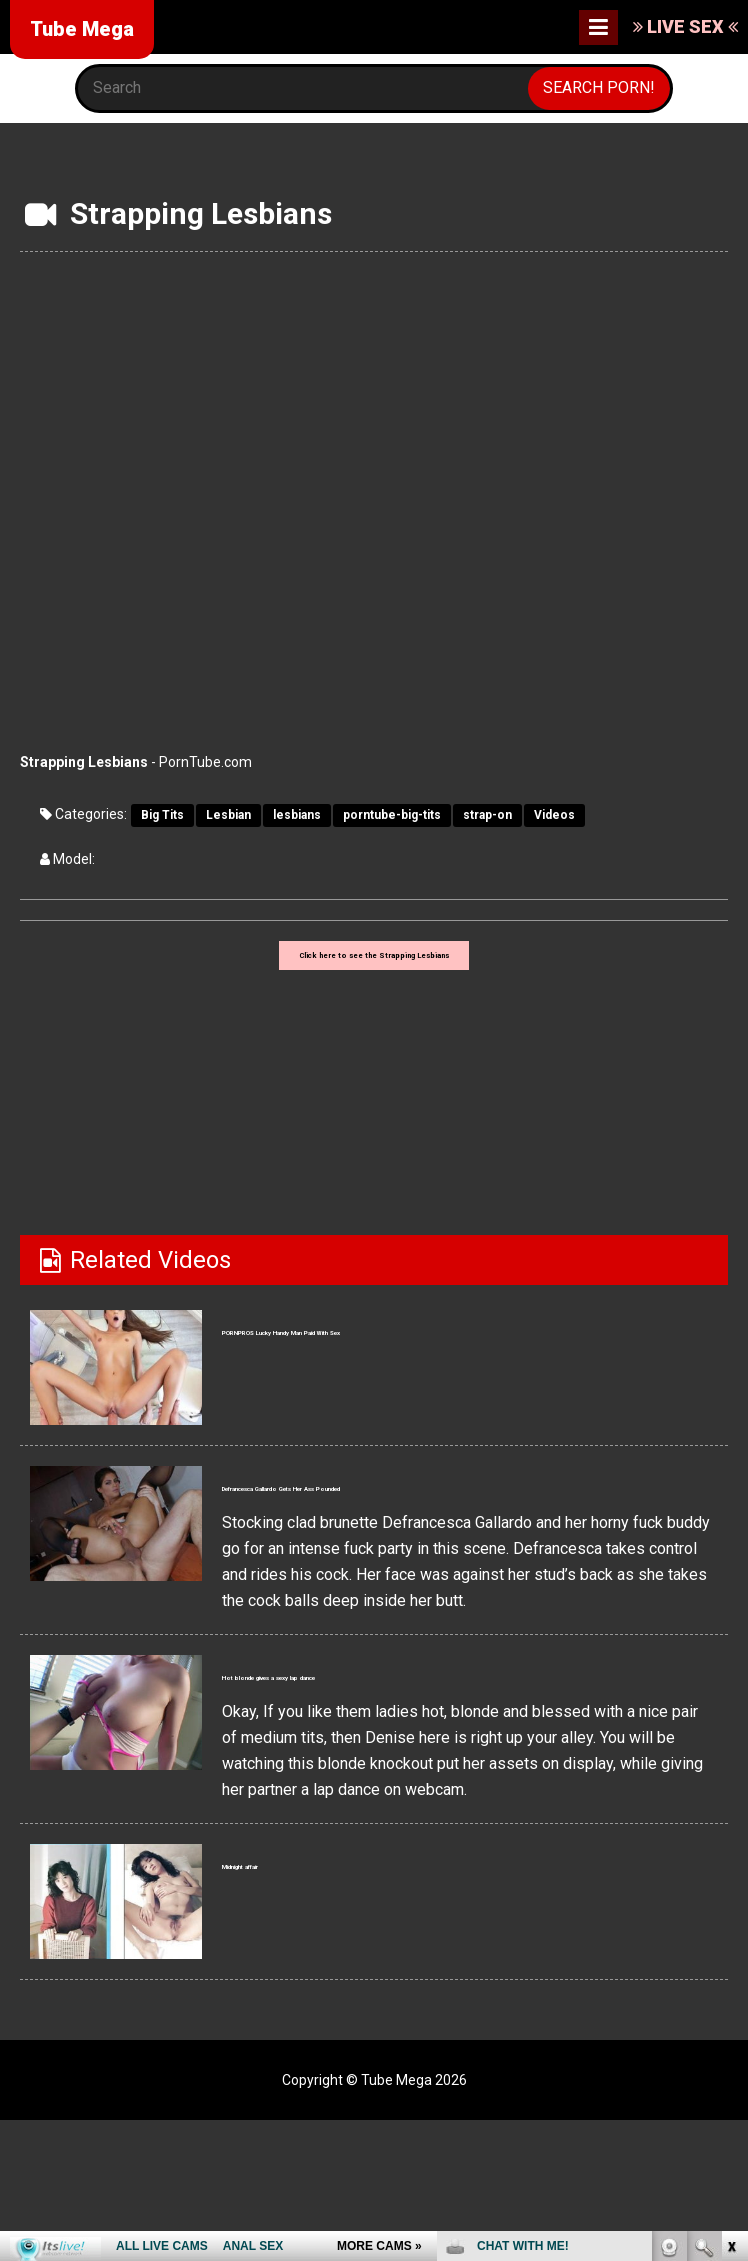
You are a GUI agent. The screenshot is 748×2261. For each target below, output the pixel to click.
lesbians (297, 815)
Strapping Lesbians (84, 762)
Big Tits (162, 815)
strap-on (487, 815)
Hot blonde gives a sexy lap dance (407, 1733)
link (730, 1948)
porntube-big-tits (392, 815)
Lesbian (228, 815)
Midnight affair (304, 1923)
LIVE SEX (685, 26)
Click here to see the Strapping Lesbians (374, 968)
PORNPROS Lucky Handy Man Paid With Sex (465, 1354)
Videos (554, 815)
